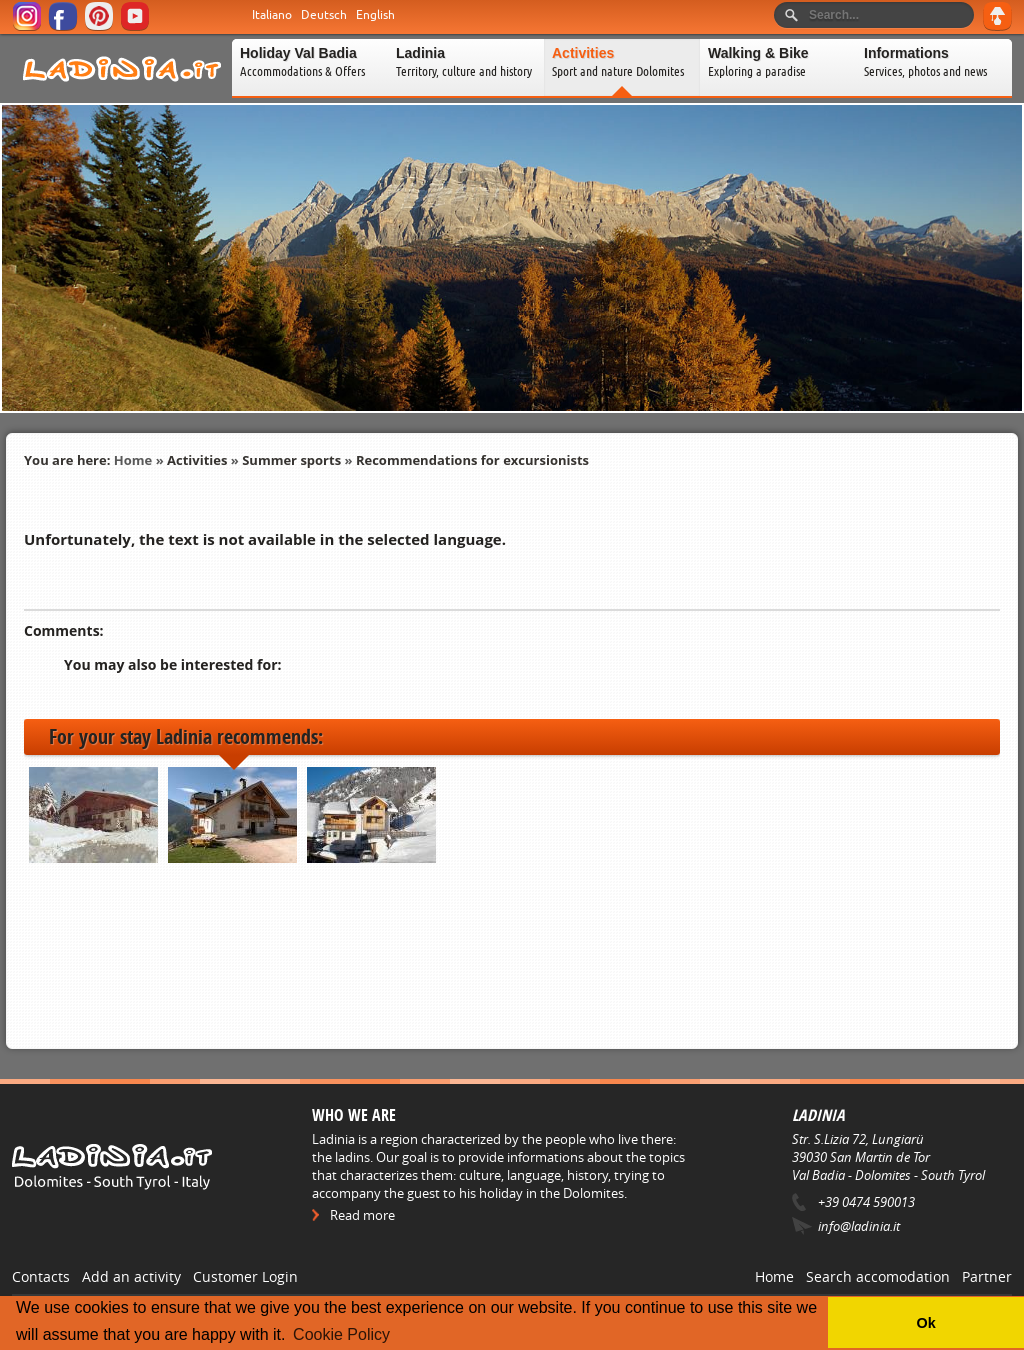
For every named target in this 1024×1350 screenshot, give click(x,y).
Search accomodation (878, 1276)
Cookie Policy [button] (341, 1334)
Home (133, 460)
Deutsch (324, 15)
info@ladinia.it (859, 1226)
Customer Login (245, 1276)
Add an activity (131, 1276)
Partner (987, 1276)
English (375, 15)
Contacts (41, 1276)
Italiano (272, 15)
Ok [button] (925, 1323)
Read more (362, 1215)
